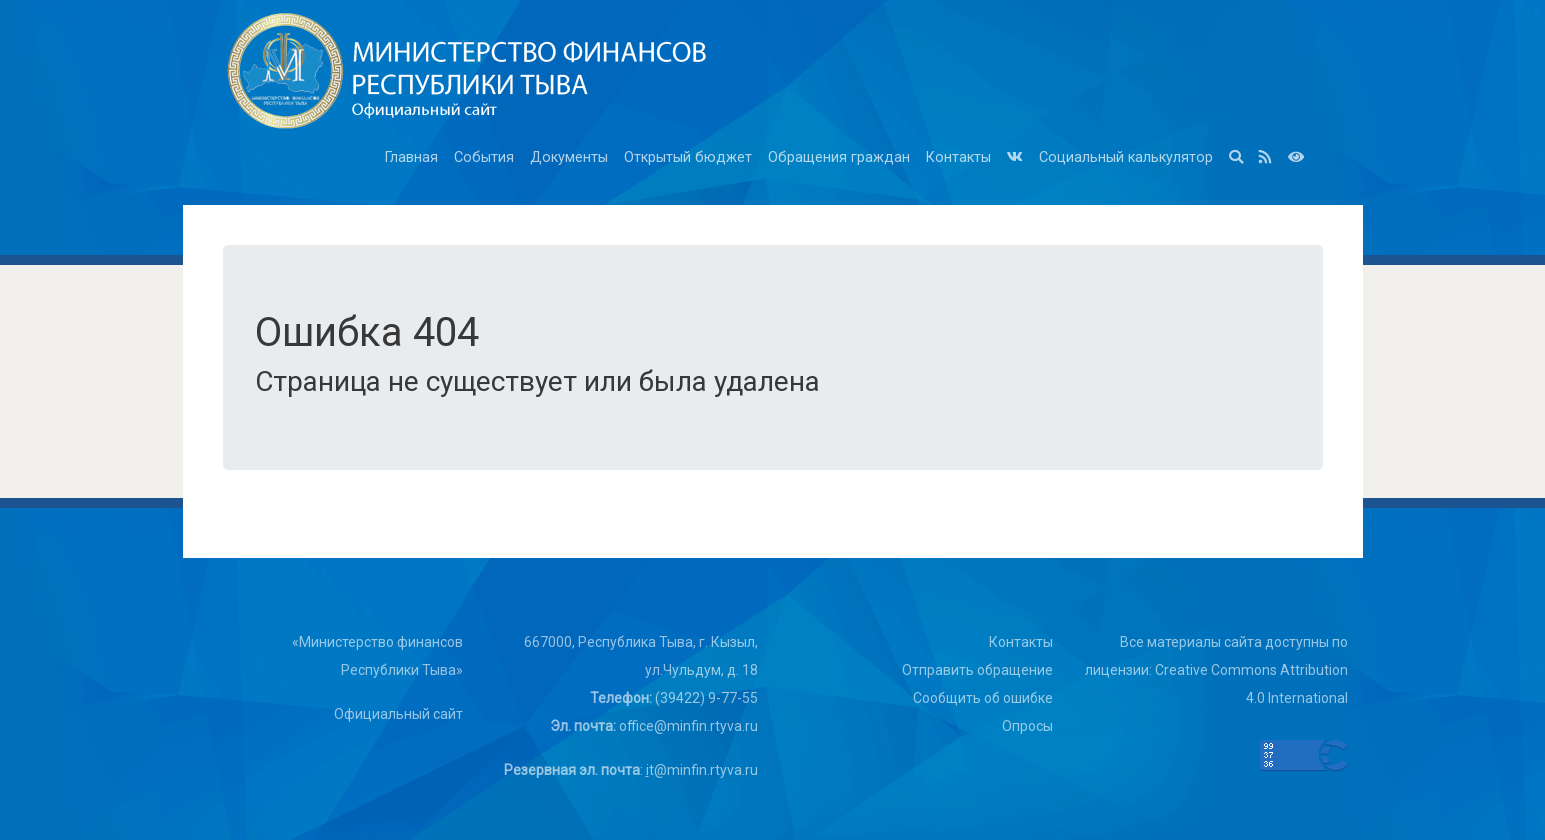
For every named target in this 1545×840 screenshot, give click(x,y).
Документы (569, 157)
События (484, 157)
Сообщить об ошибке (983, 698)
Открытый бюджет (688, 157)
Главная (411, 157)
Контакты (958, 157)
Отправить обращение (977, 670)
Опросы (1027, 726)
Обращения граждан (839, 157)
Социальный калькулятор (1126, 157)
